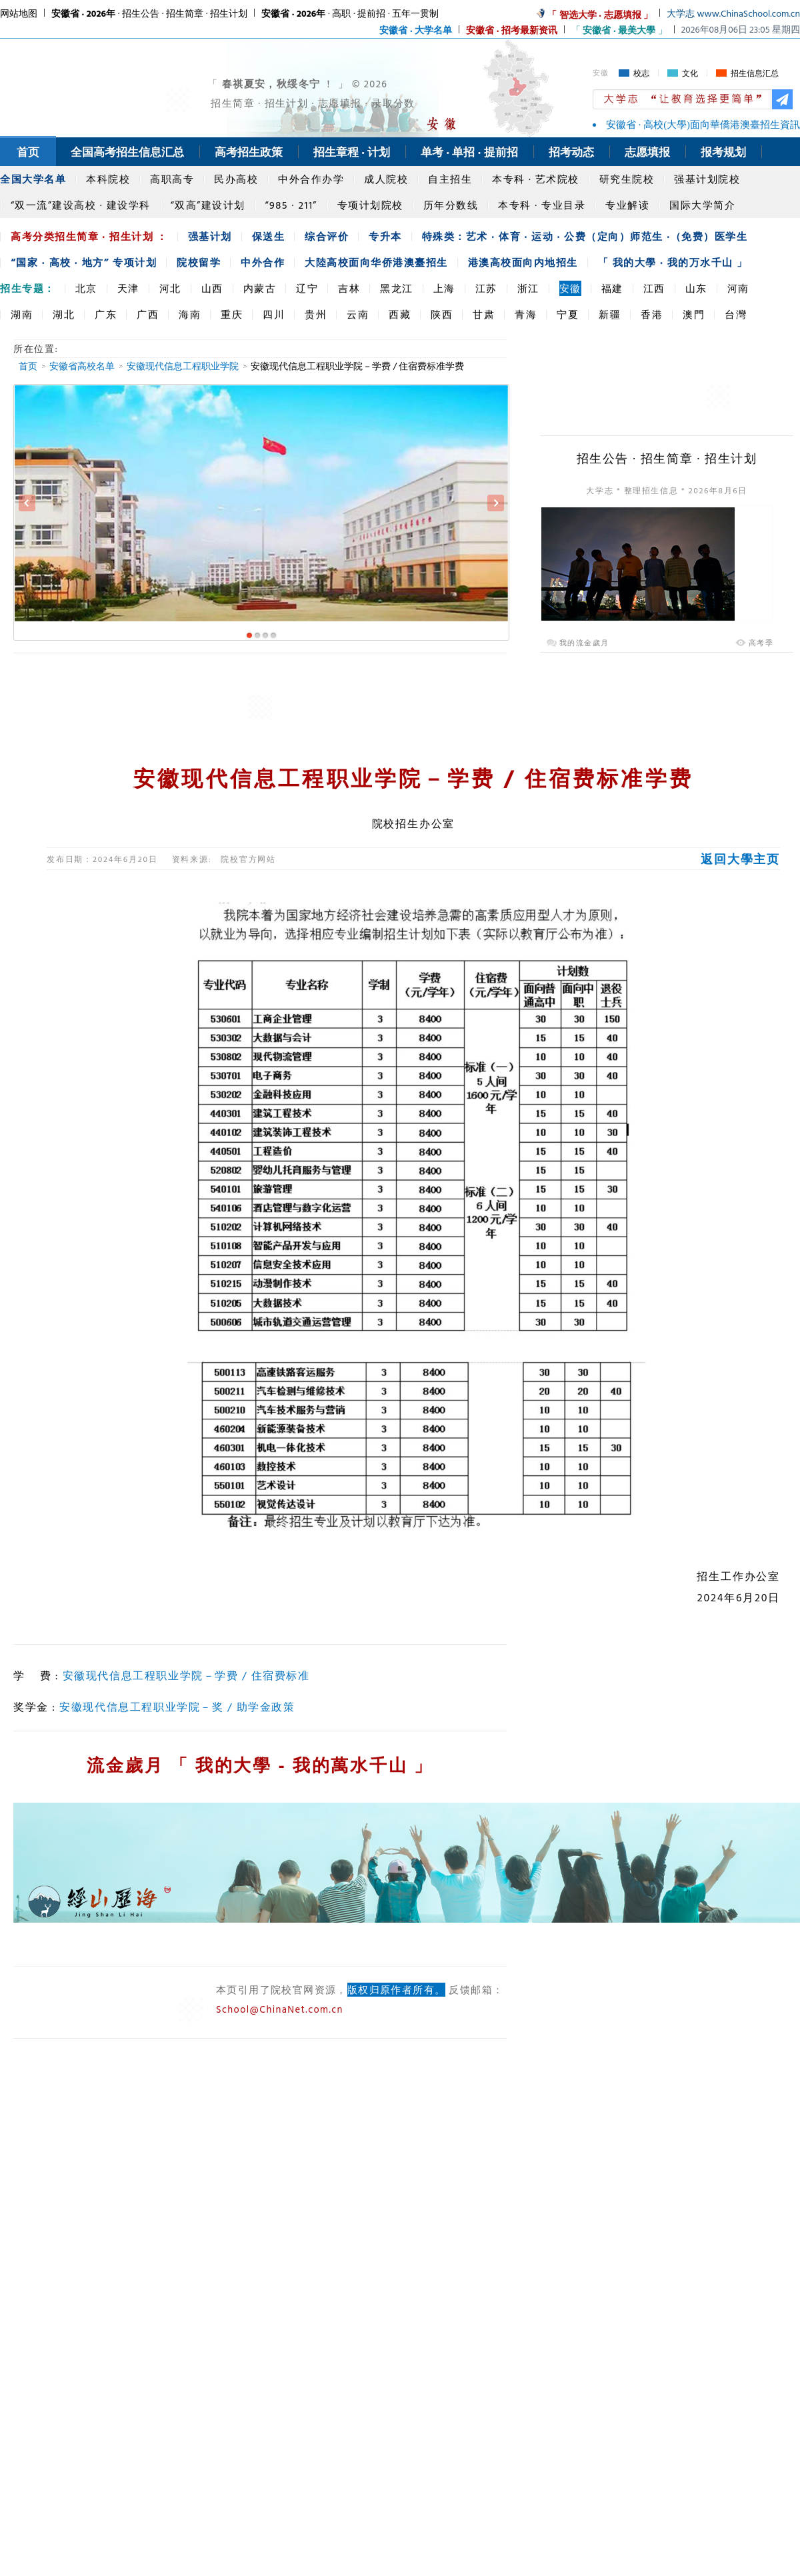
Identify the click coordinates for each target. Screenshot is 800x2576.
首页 (28, 151)
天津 (128, 288)
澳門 (694, 314)
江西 (654, 288)
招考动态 (571, 151)
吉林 (349, 288)
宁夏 (568, 314)
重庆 (232, 314)
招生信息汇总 (755, 73)
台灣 (736, 314)
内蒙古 (260, 288)
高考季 (761, 642)
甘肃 (484, 314)
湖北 (64, 314)
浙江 (528, 288)
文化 (690, 73)
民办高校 (236, 179)
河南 (738, 288)
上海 (444, 288)
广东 (106, 314)
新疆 (610, 314)
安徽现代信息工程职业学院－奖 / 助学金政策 (177, 1707)
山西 (212, 288)
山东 (696, 288)
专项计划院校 (370, 205)
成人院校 (386, 179)
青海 (526, 314)
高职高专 (172, 179)
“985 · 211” (291, 205)
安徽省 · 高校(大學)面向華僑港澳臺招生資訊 (703, 124)
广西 (148, 314)
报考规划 (723, 151)
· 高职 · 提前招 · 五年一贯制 (350, 13)
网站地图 (18, 13)
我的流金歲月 (584, 642)
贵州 (316, 314)
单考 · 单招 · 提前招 (469, 151)
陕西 (442, 314)
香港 (652, 314)
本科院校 (108, 179)
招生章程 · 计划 (351, 151)
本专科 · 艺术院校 (535, 179)
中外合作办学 (311, 179)
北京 (86, 288)
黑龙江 (396, 288)
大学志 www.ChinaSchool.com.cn (733, 13)
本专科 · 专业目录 (541, 205)
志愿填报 (647, 151)
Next (495, 503)
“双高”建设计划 (208, 205)
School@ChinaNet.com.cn (279, 2009)
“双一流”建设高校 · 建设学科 (81, 205)
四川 (274, 314)
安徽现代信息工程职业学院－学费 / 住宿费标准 (186, 1675)
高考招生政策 (249, 151)
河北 (170, 288)
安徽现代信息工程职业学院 (183, 366)
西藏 (400, 314)
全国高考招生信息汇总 (127, 151)
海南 (190, 314)
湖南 (22, 314)
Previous (27, 503)
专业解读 (627, 205)
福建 (612, 288)
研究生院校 (627, 179)
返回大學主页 (740, 859)
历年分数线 (451, 205)
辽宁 (307, 288)
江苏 (486, 288)
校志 (641, 73)
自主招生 (450, 179)
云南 (358, 314)
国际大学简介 (702, 205)
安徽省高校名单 (82, 366)
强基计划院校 (707, 179)
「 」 (619, 30)
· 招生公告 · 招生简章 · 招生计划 (149, 13)
